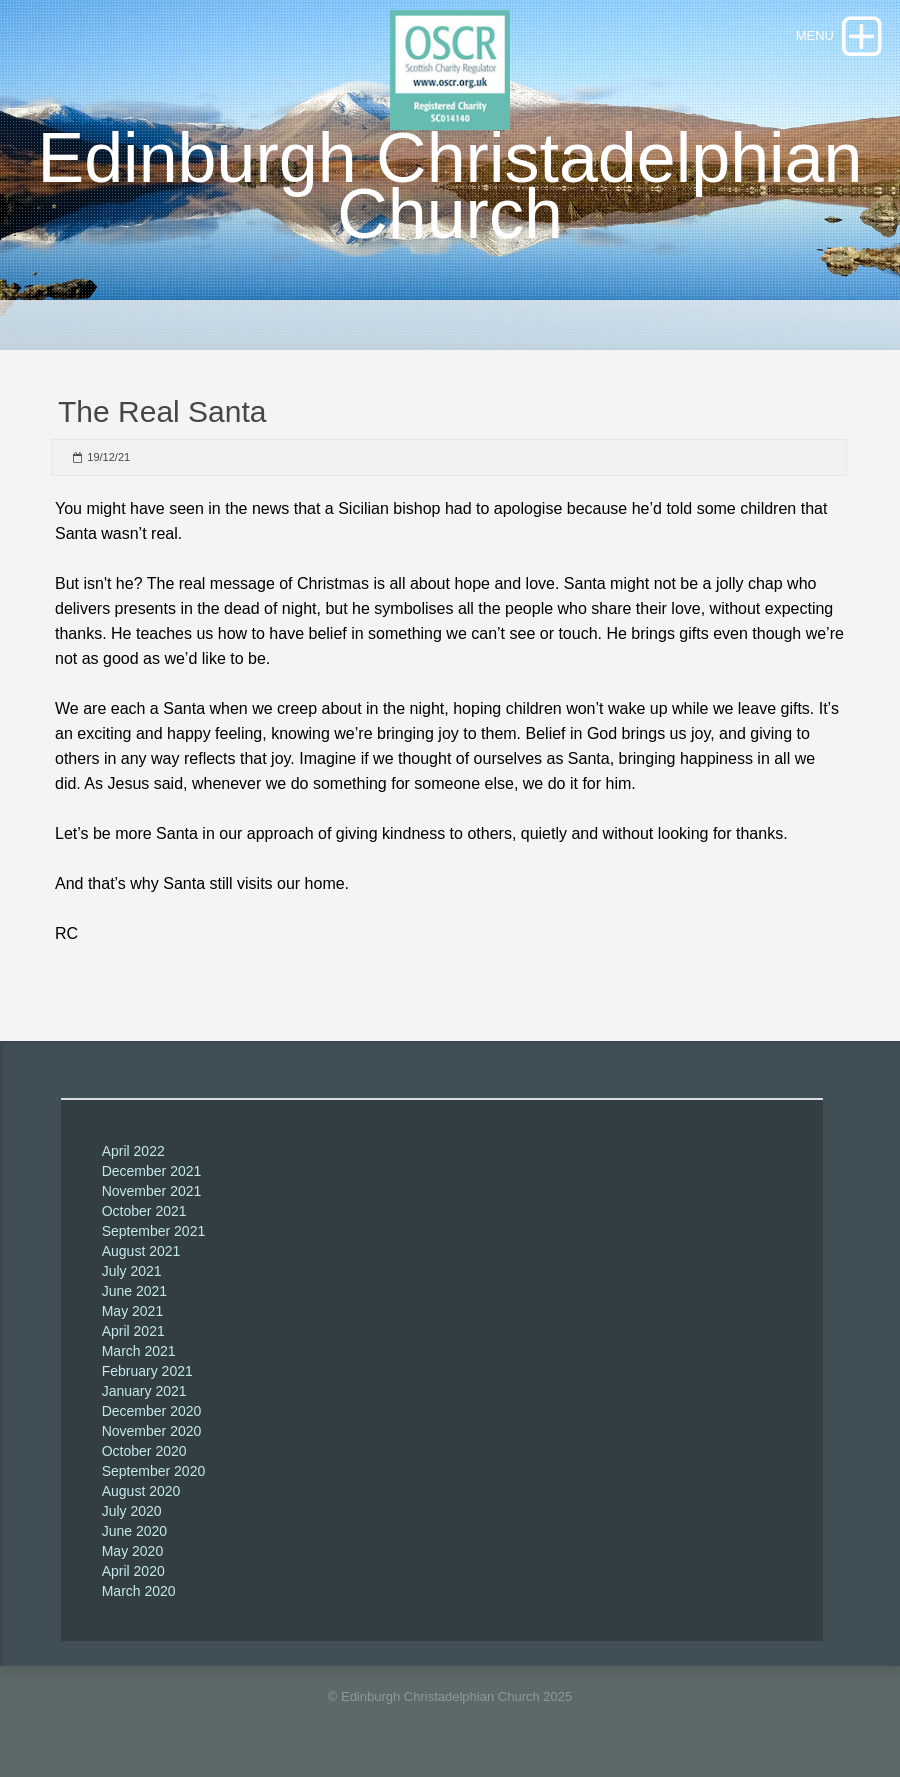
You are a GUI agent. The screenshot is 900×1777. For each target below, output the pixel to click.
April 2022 (133, 1151)
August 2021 (141, 1251)
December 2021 (152, 1171)
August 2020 (141, 1491)
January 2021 (144, 1391)
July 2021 (132, 1271)
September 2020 (154, 1471)
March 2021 (139, 1351)
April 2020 (133, 1571)
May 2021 (132, 1311)
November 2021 (152, 1191)
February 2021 (147, 1371)
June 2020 (134, 1531)
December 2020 (152, 1411)
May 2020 (132, 1551)
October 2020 (144, 1451)
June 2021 (134, 1291)
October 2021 (144, 1211)
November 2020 (152, 1431)
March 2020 (139, 1591)
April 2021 (133, 1331)
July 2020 (132, 1511)
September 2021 (154, 1231)
